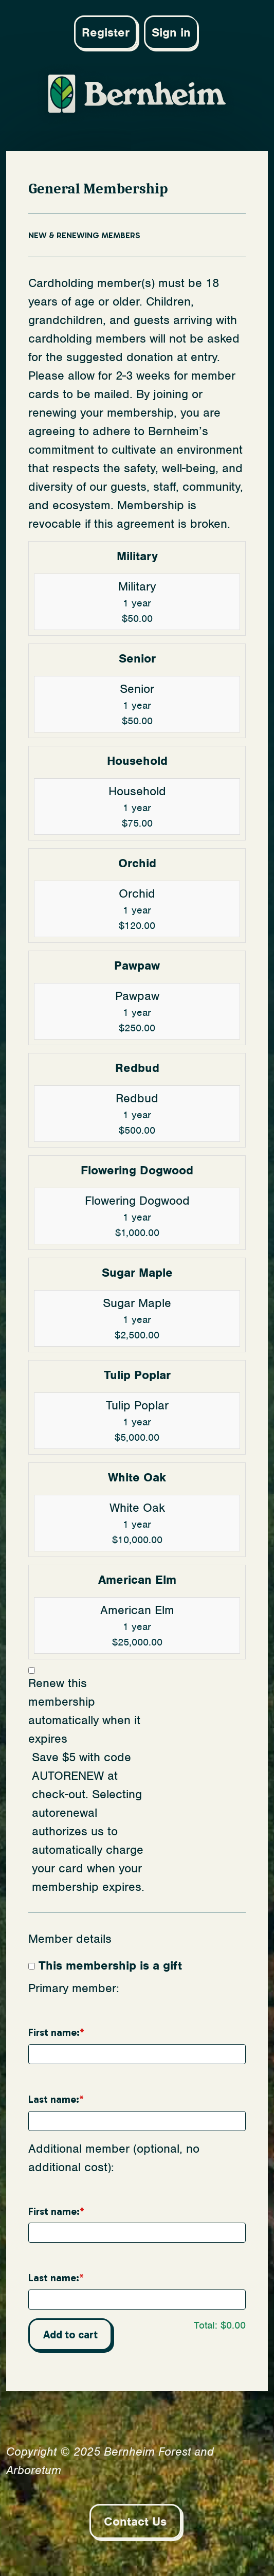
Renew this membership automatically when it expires (84, 1710)
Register (106, 32)
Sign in (171, 32)
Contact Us (135, 2521)
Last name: (53, 2099)
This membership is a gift (110, 1965)
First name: (54, 2032)
